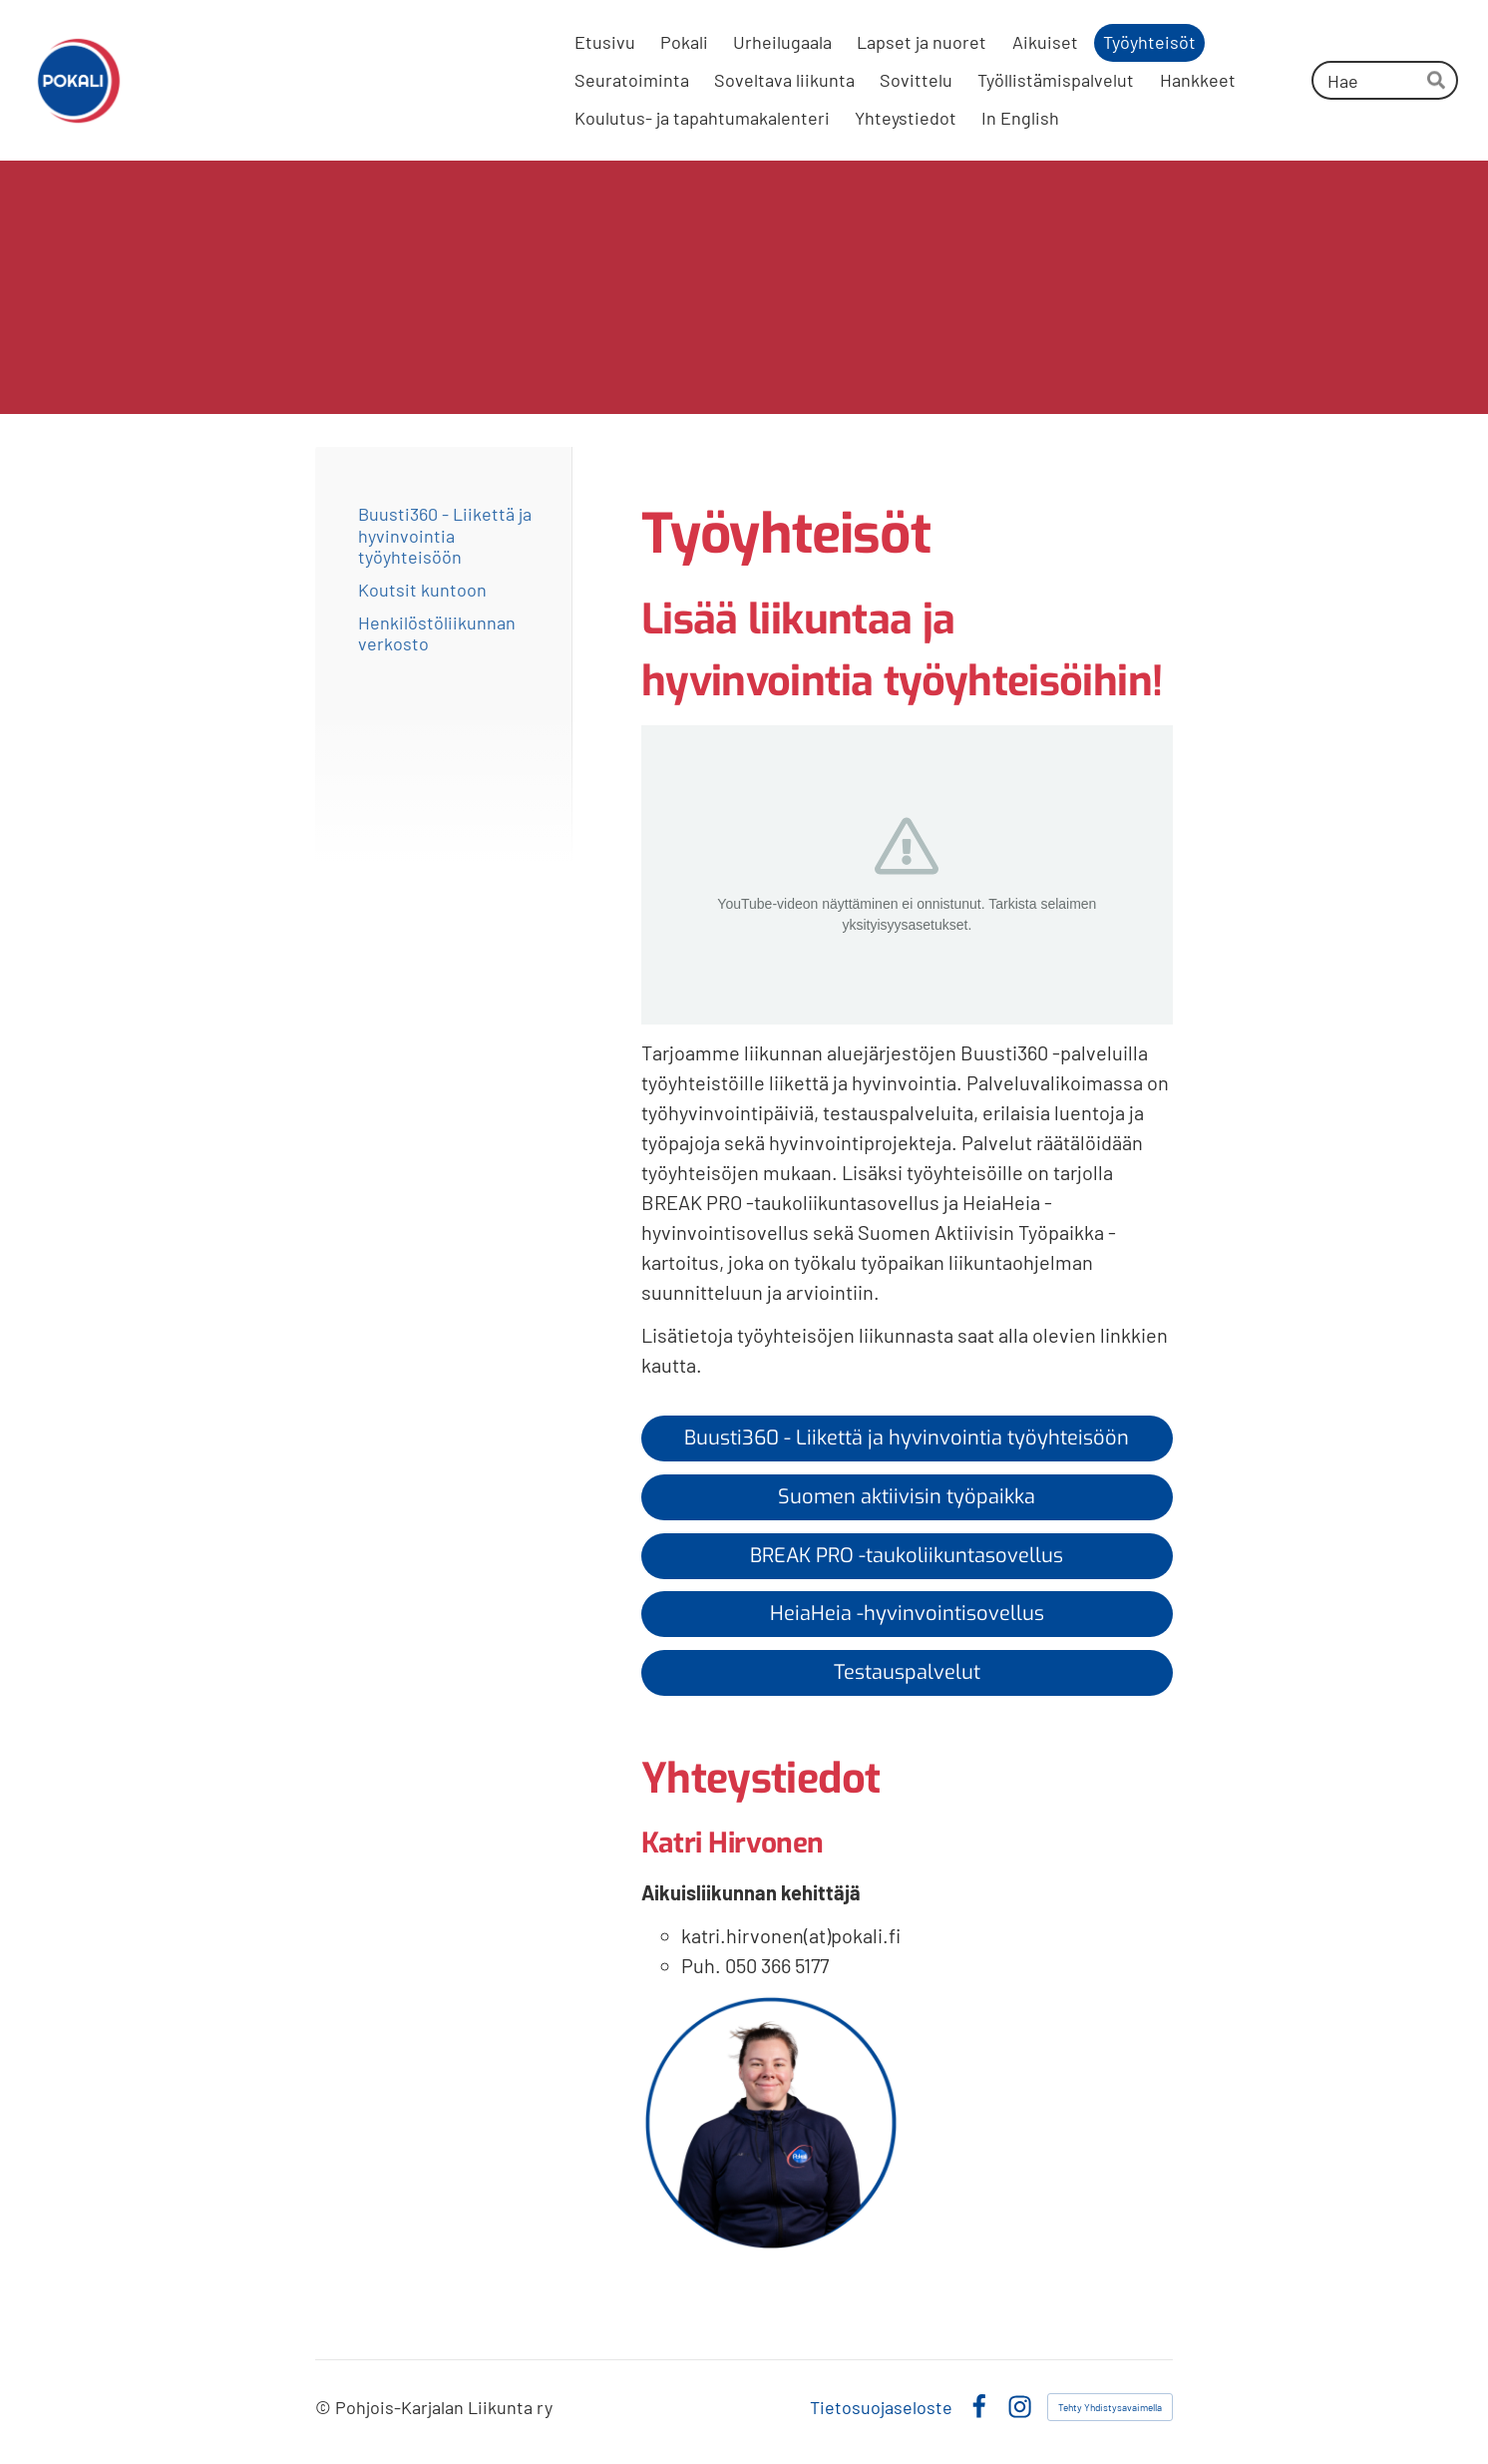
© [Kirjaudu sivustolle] (325, 2407)
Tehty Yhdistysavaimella (1110, 2407)
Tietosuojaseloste (881, 2407)
